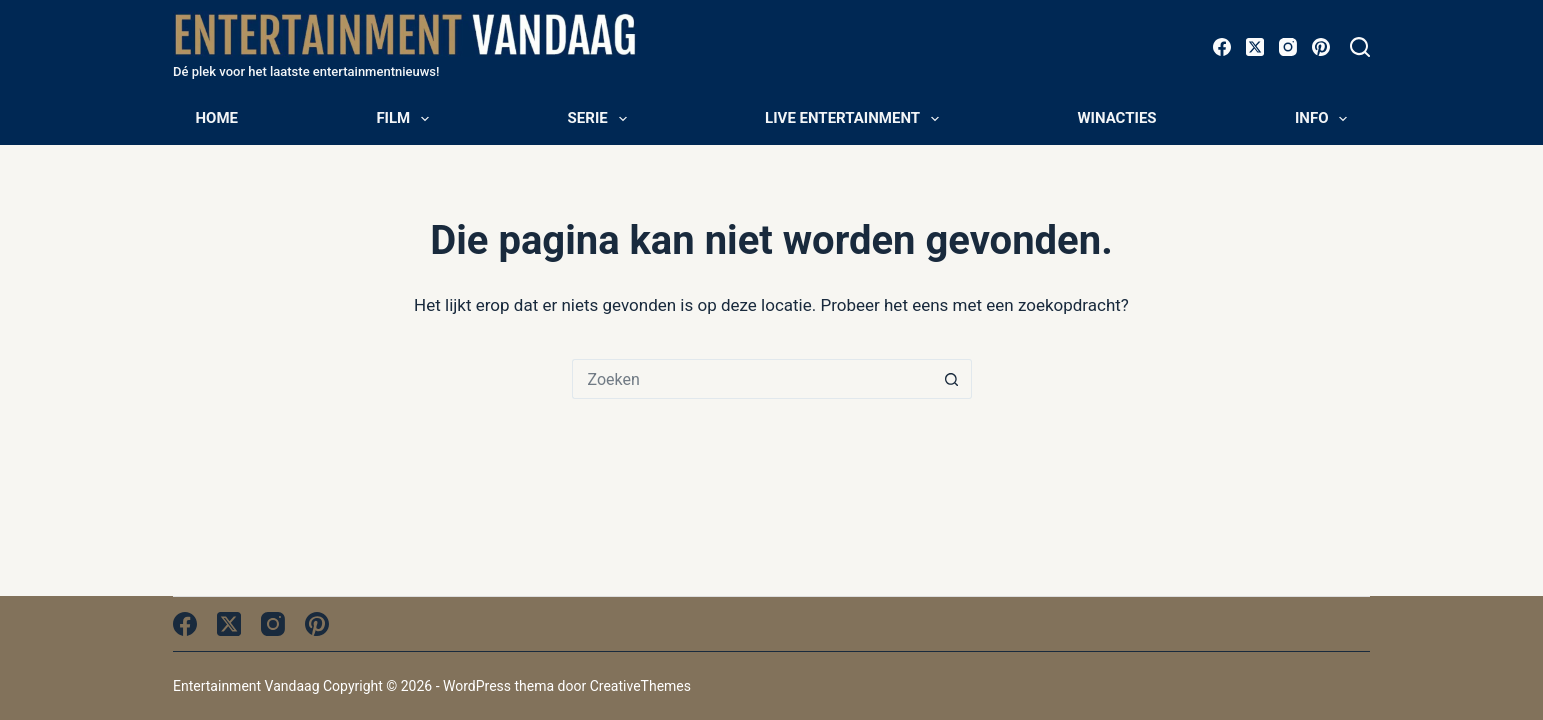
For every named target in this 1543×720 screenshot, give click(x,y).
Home (217, 118)
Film (406, 119)
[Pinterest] (1321, 47)
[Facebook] (1222, 47)
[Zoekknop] (952, 379)
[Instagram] (1288, 47)
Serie (601, 119)
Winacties (1116, 118)
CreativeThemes (640, 686)
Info (1325, 119)
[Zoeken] (1360, 47)
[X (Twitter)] (1255, 47)
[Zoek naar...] (752, 379)
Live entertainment (856, 119)
